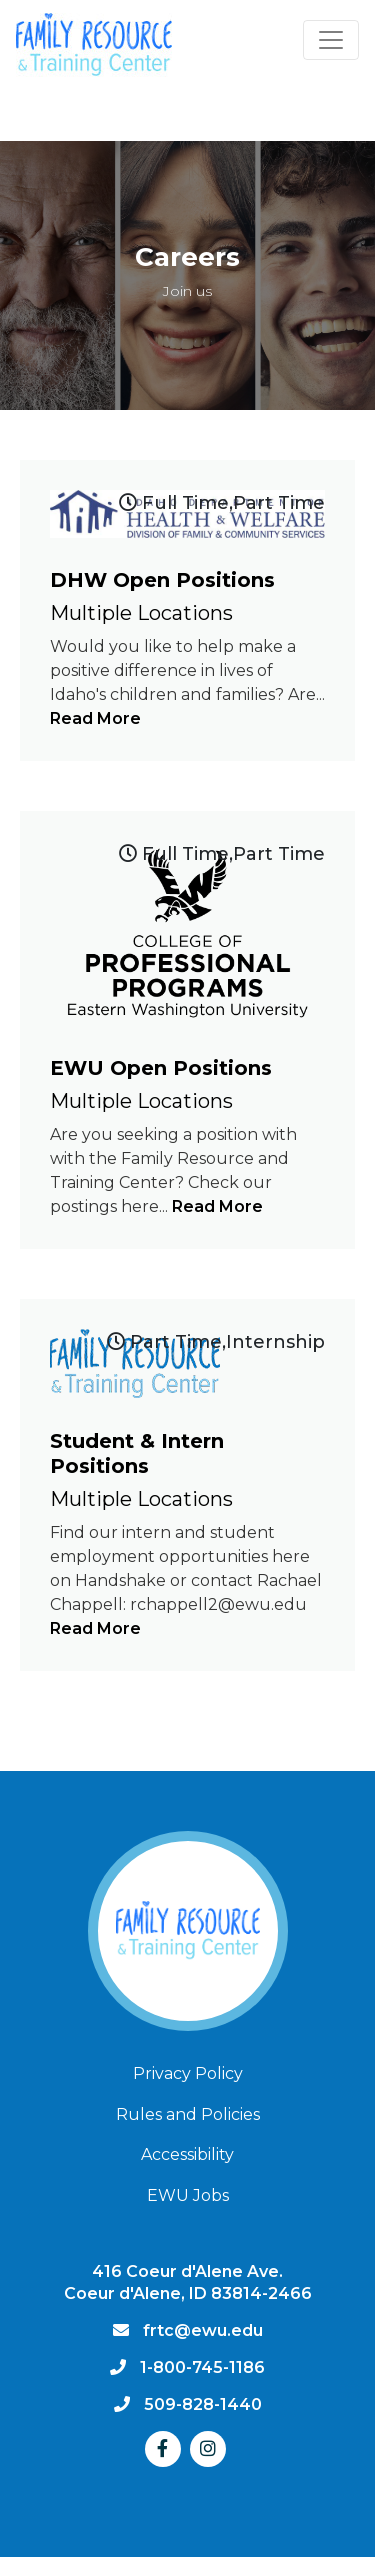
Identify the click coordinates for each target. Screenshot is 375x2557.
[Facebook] (163, 2449)
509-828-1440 (203, 2404)
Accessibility (187, 2154)
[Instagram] (208, 2449)
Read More (95, 718)
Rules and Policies (188, 2114)
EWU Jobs (188, 2195)
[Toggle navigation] (331, 40)
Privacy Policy (188, 2073)
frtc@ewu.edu (203, 2330)
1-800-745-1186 (202, 2367)
